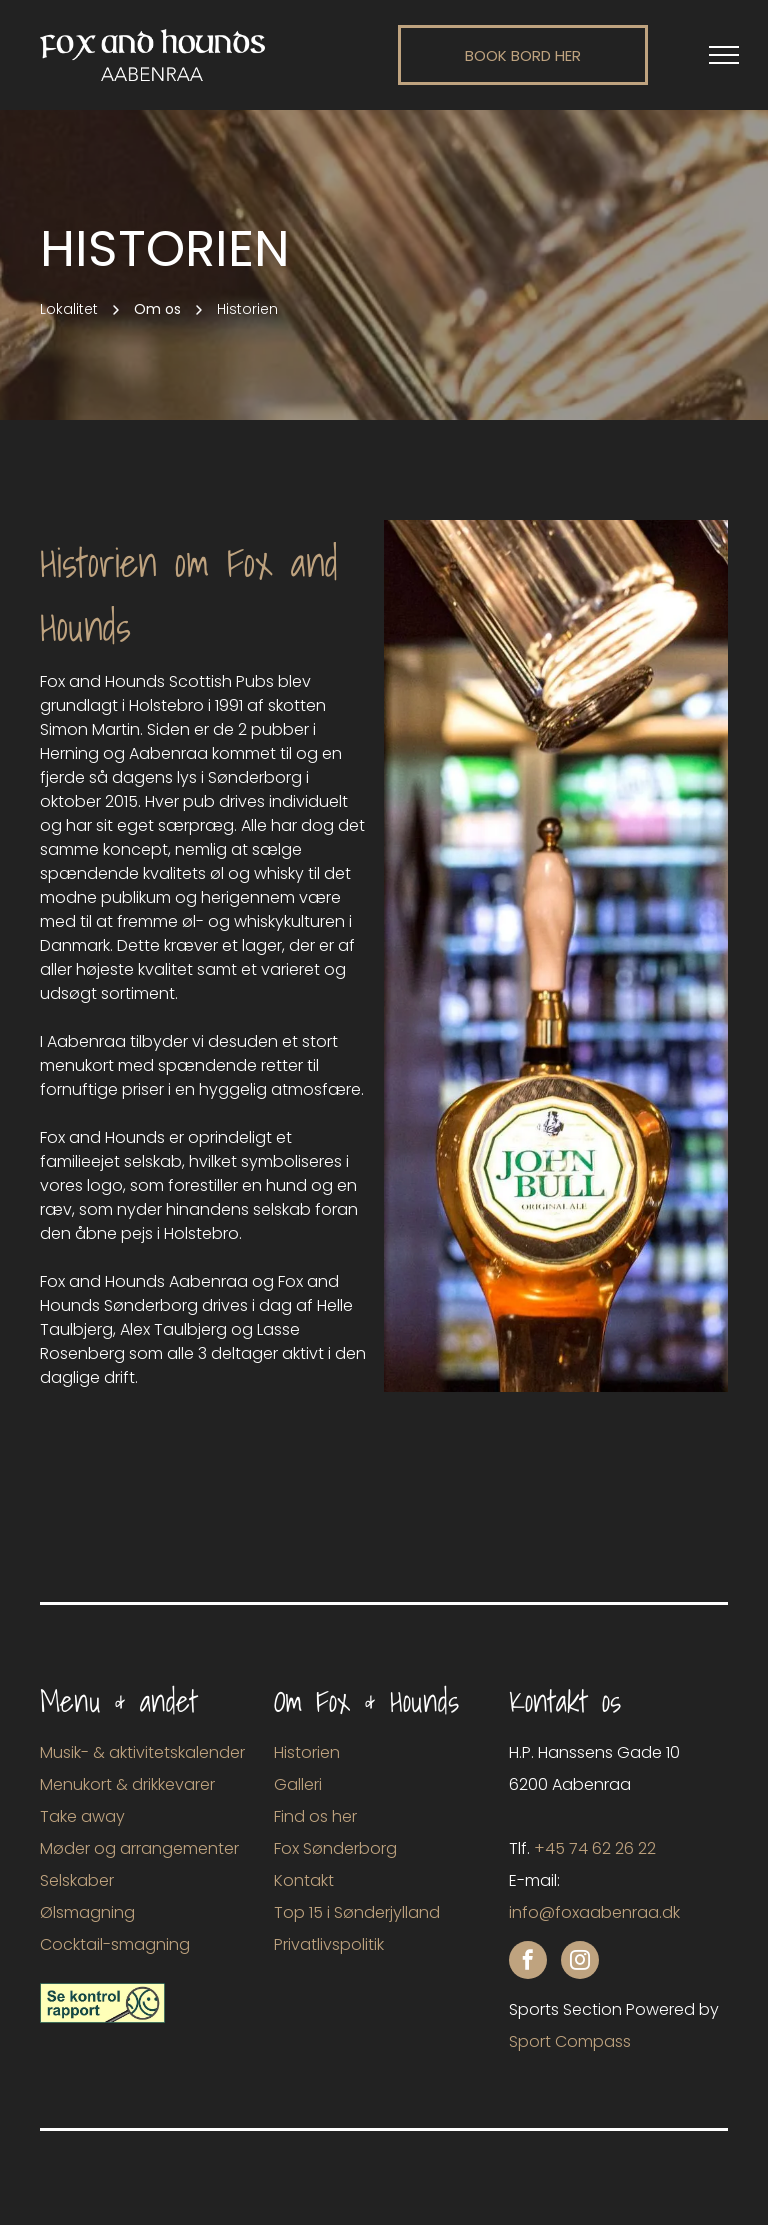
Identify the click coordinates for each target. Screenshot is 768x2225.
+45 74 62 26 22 (595, 1848)
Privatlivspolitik (329, 1944)
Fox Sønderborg (335, 1848)
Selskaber (77, 1880)
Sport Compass (570, 2041)
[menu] (724, 55)
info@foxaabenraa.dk (594, 1912)
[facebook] (528, 1962)
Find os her (315, 1816)
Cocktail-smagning (115, 1944)
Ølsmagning (87, 1912)
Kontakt (304, 1880)
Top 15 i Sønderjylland (357, 1912)
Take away (82, 1816)
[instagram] (580, 1962)
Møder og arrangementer (139, 1848)
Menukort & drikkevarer (127, 1784)
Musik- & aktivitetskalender (142, 1752)
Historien (307, 1752)
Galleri (298, 1784)
